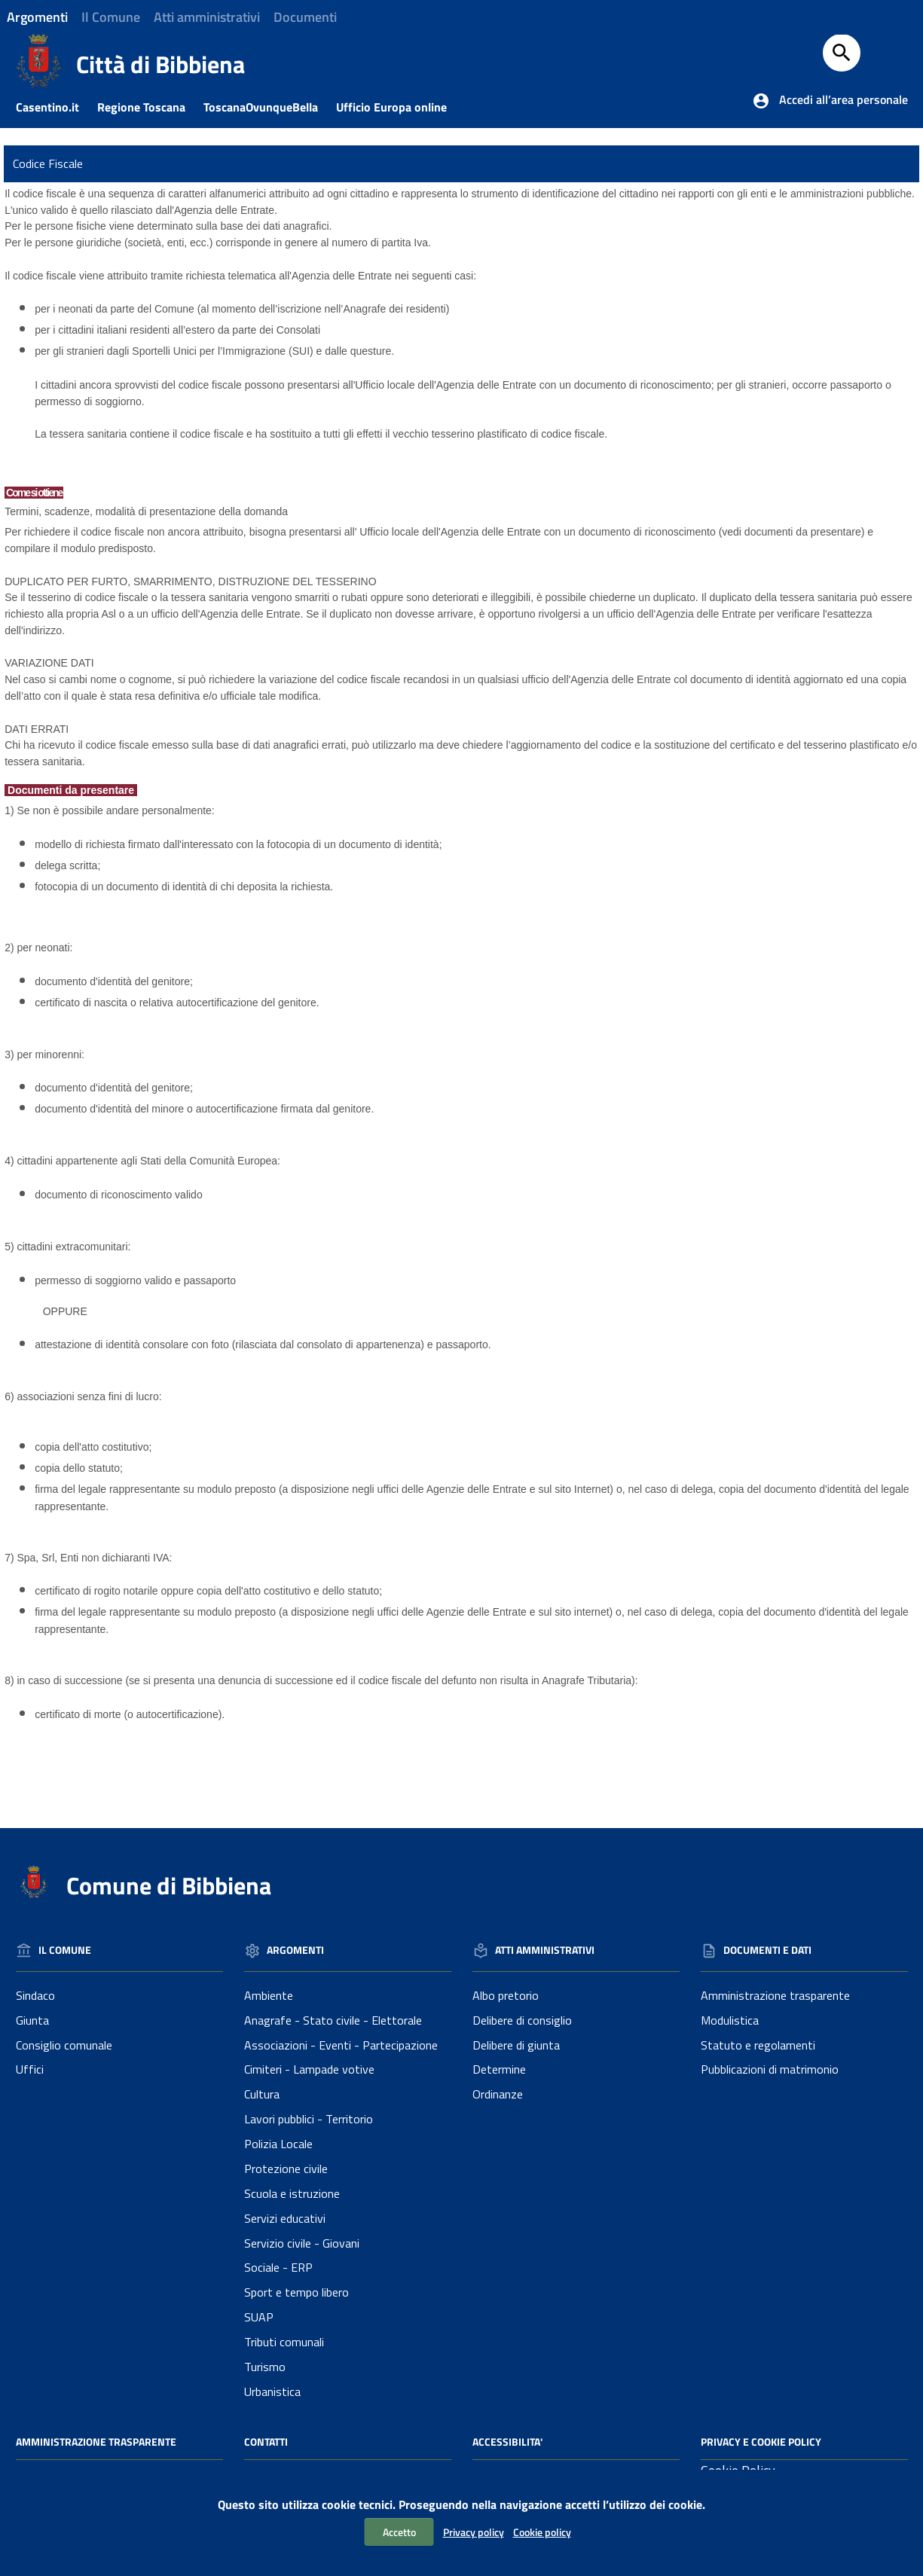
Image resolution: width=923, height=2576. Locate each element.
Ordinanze (497, 2094)
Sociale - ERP (278, 2267)
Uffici (30, 2069)
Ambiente (268, 1995)
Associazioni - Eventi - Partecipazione (341, 2045)
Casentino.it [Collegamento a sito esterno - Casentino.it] (55, 107)
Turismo (265, 2367)
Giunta (32, 2020)
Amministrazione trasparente (775, 1995)
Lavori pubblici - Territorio (308, 2119)
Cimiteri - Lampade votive (309, 2069)
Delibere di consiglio (522, 2020)
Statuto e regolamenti (758, 2045)
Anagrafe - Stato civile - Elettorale (333, 2020)
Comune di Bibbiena (168, 1885)
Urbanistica (272, 2391)
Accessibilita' (507, 2441)
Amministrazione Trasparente (96, 2441)
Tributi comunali (284, 2342)
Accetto (399, 2532)
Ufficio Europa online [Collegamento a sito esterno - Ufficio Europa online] (399, 107)
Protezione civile (286, 2168)
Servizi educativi (284, 2218)
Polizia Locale (278, 2144)
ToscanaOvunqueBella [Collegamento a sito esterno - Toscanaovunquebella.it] (268, 107)
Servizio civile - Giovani (301, 2243)
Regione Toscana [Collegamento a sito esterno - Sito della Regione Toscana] (148, 107)
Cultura (262, 2094)
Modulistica (730, 2020)
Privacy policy (473, 2532)
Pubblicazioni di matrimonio (770, 2069)
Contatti (266, 2441)
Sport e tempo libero (296, 2292)
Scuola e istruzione (292, 2193)
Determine (499, 2069)
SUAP (259, 2317)
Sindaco (35, 1995)
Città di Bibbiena (160, 64)
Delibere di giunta (516, 2045)
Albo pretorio (505, 1995)
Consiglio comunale (64, 2045)
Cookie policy (542, 2532)
